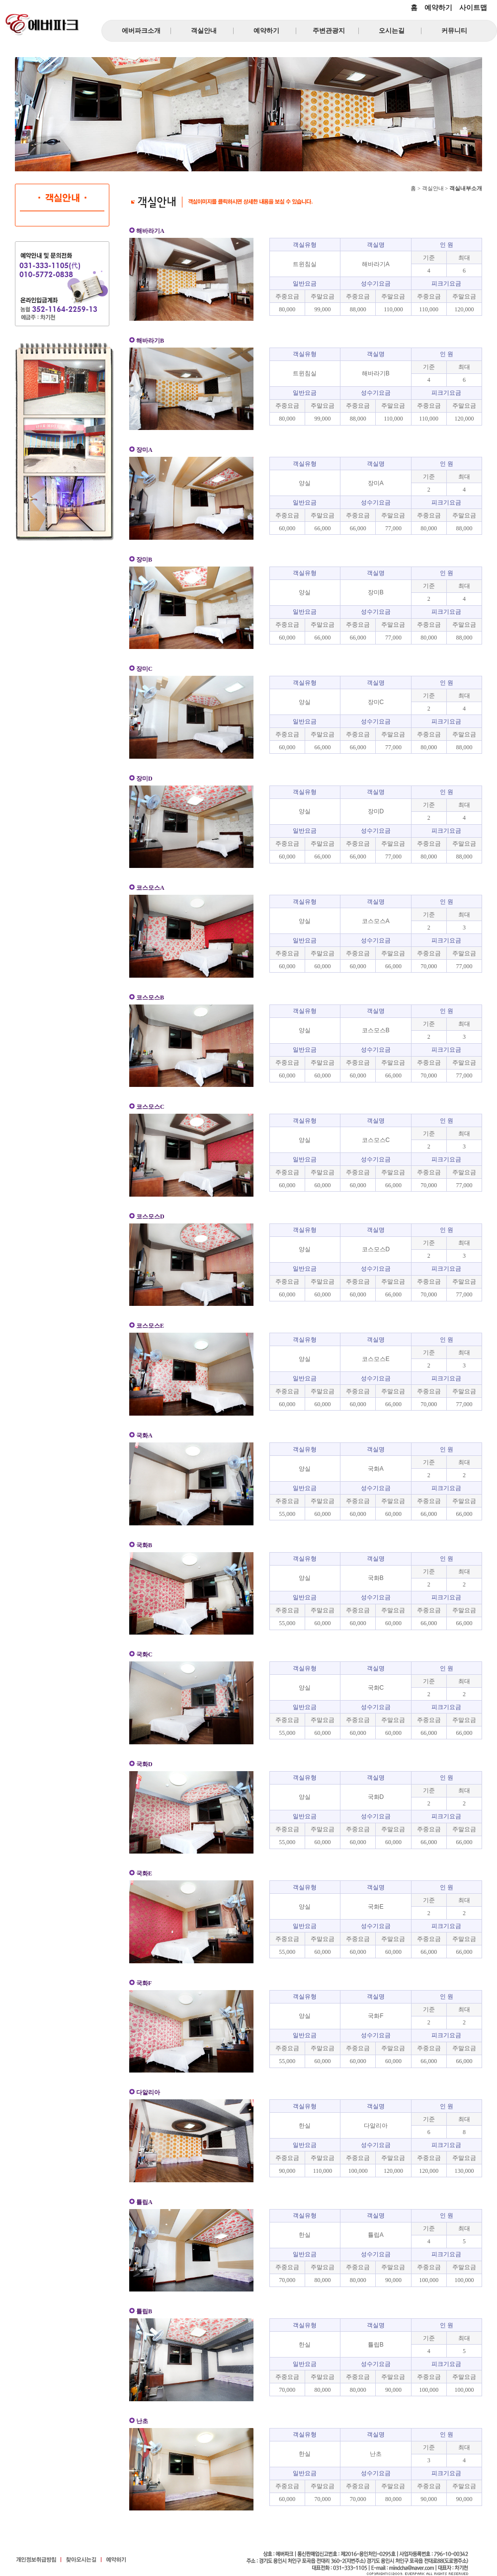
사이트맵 (473, 7)
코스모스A (376, 921)
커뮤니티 (454, 30)
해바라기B (376, 373)
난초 (376, 2453)
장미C (376, 702)
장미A (376, 483)
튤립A (376, 2234)
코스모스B (376, 1030)
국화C (376, 1687)
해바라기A (376, 264)
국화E (376, 1906)
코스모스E (376, 1359)
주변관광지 (329, 30)
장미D (376, 811)
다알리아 (376, 2125)
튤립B (376, 2344)
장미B (376, 592)
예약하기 (438, 7)
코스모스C (376, 1140)
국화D (376, 1796)
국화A (376, 1468)
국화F (375, 2015)
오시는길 (392, 30)
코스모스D (376, 1249)
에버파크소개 (141, 30)
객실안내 (204, 30)
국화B (376, 1577)
